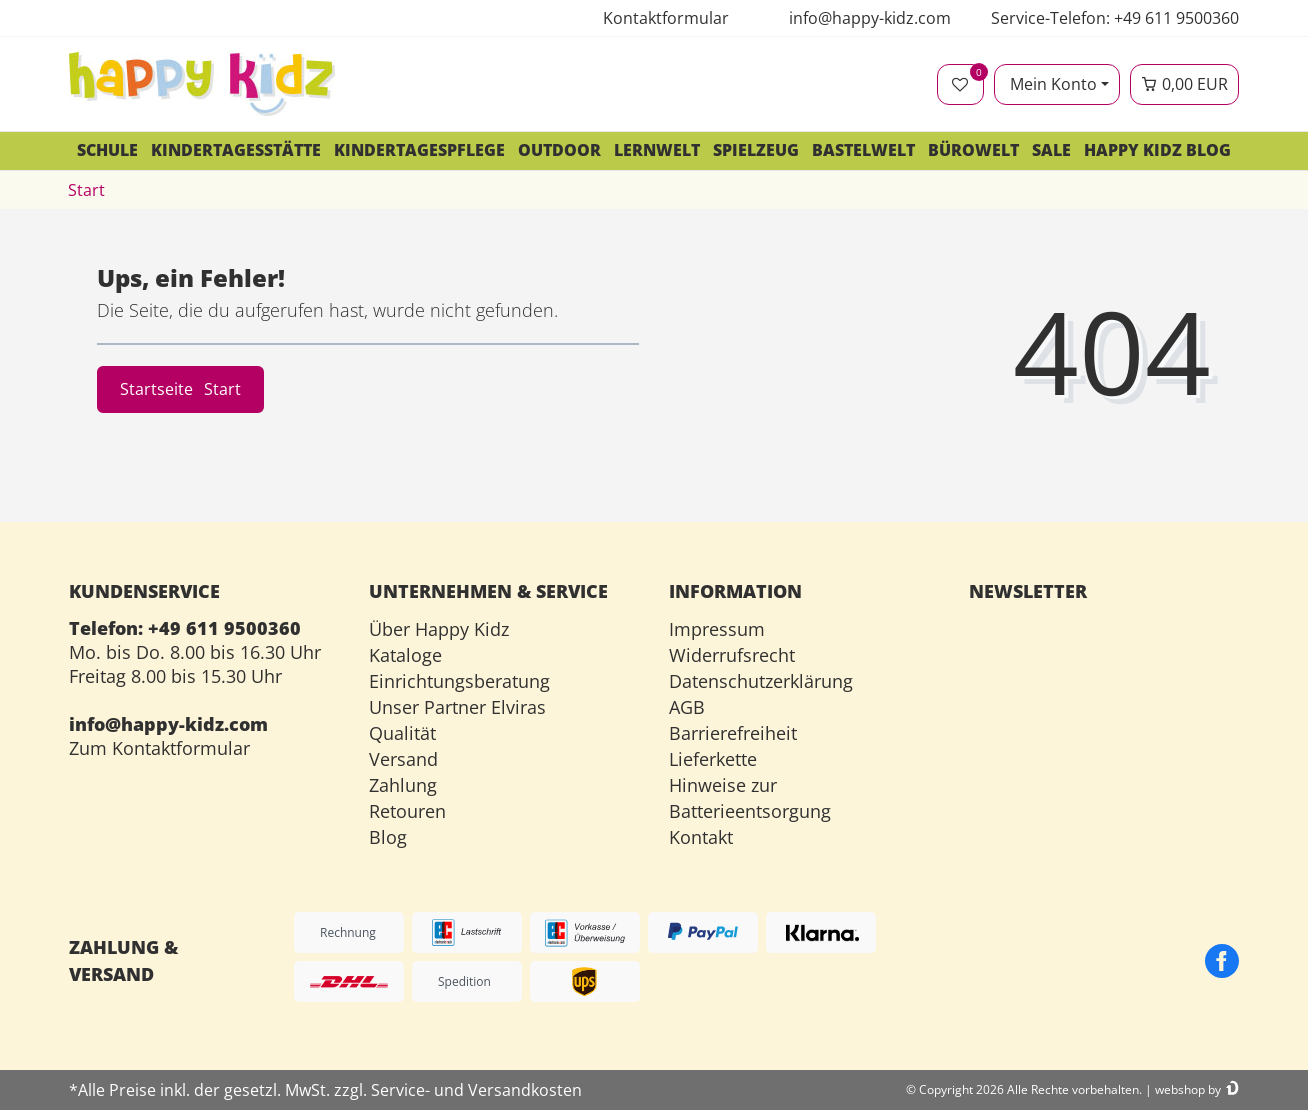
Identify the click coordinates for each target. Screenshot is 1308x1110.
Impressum (717, 629)
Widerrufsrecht (732, 655)
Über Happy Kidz (439, 629)
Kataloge (405, 655)
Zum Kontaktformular (159, 748)
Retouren (407, 811)
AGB (687, 707)
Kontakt (701, 837)
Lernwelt (657, 150)
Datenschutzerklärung (761, 681)
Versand (403, 759)
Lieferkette (713, 759)
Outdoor (559, 150)
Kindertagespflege (419, 150)
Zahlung (403, 785)
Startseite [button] (180, 389)
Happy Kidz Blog (1157, 150)
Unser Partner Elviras (457, 707)
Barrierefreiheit (733, 733)
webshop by (1188, 1089)
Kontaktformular (666, 18)
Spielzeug (756, 150)
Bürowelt (973, 150)
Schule (107, 150)
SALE (1051, 150)
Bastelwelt (863, 150)
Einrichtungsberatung (459, 681)
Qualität (402, 733)
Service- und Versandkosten (476, 1090)
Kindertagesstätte (236, 150)
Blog (388, 837)
